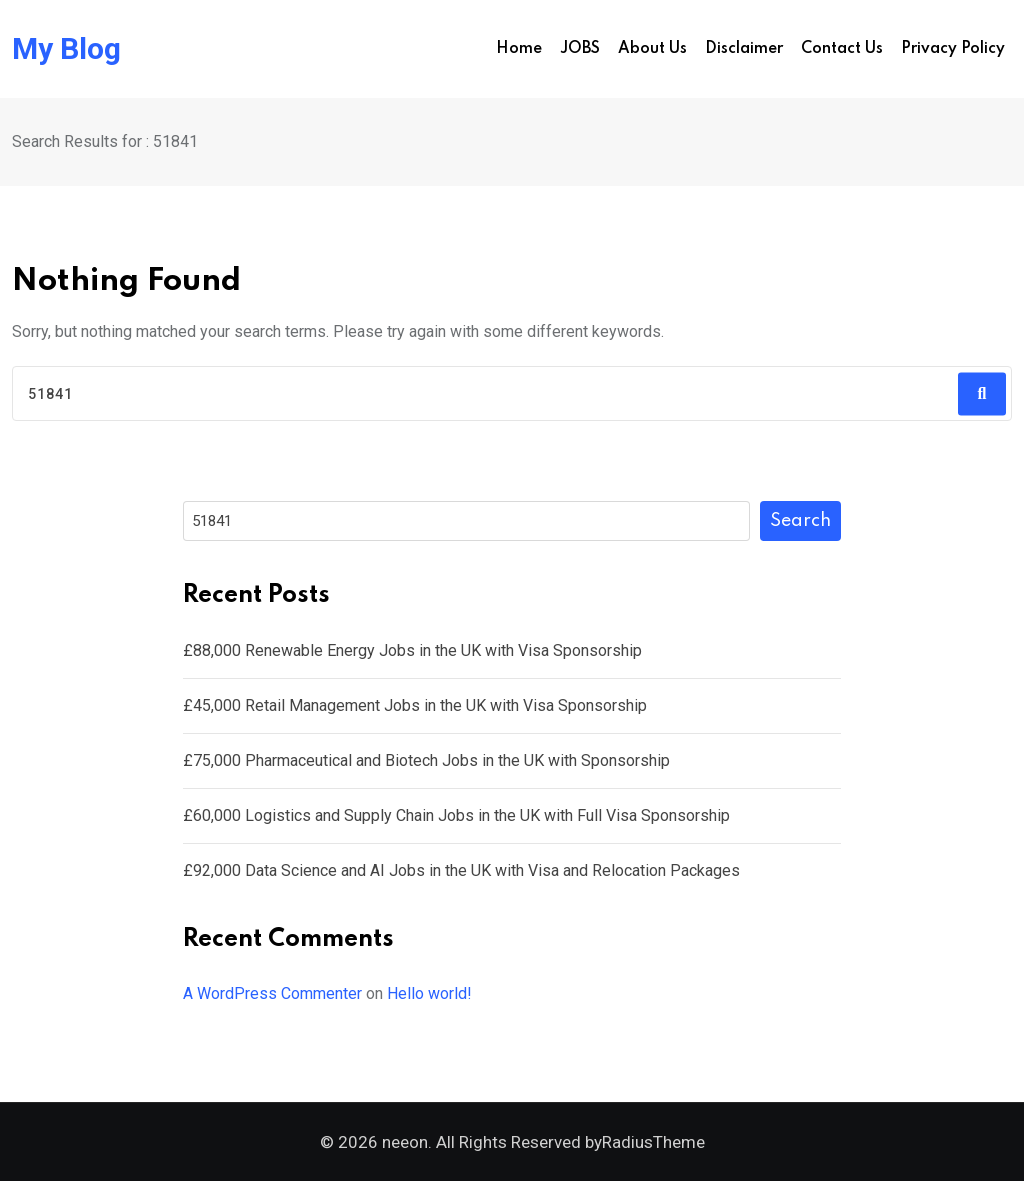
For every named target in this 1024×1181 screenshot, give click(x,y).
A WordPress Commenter (272, 993)
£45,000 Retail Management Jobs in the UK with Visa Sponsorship (415, 705)
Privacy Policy (953, 49)
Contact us (842, 49)
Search (800, 521)
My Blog (66, 49)
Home (519, 49)
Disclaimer (744, 49)
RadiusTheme (653, 1142)
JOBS (580, 49)
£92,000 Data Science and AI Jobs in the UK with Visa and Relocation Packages (461, 870)
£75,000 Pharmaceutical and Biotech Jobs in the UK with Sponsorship (426, 760)
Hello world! (429, 993)
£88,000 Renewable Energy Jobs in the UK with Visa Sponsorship (412, 650)
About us (652, 49)
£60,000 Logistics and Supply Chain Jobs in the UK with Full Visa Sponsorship (456, 815)
